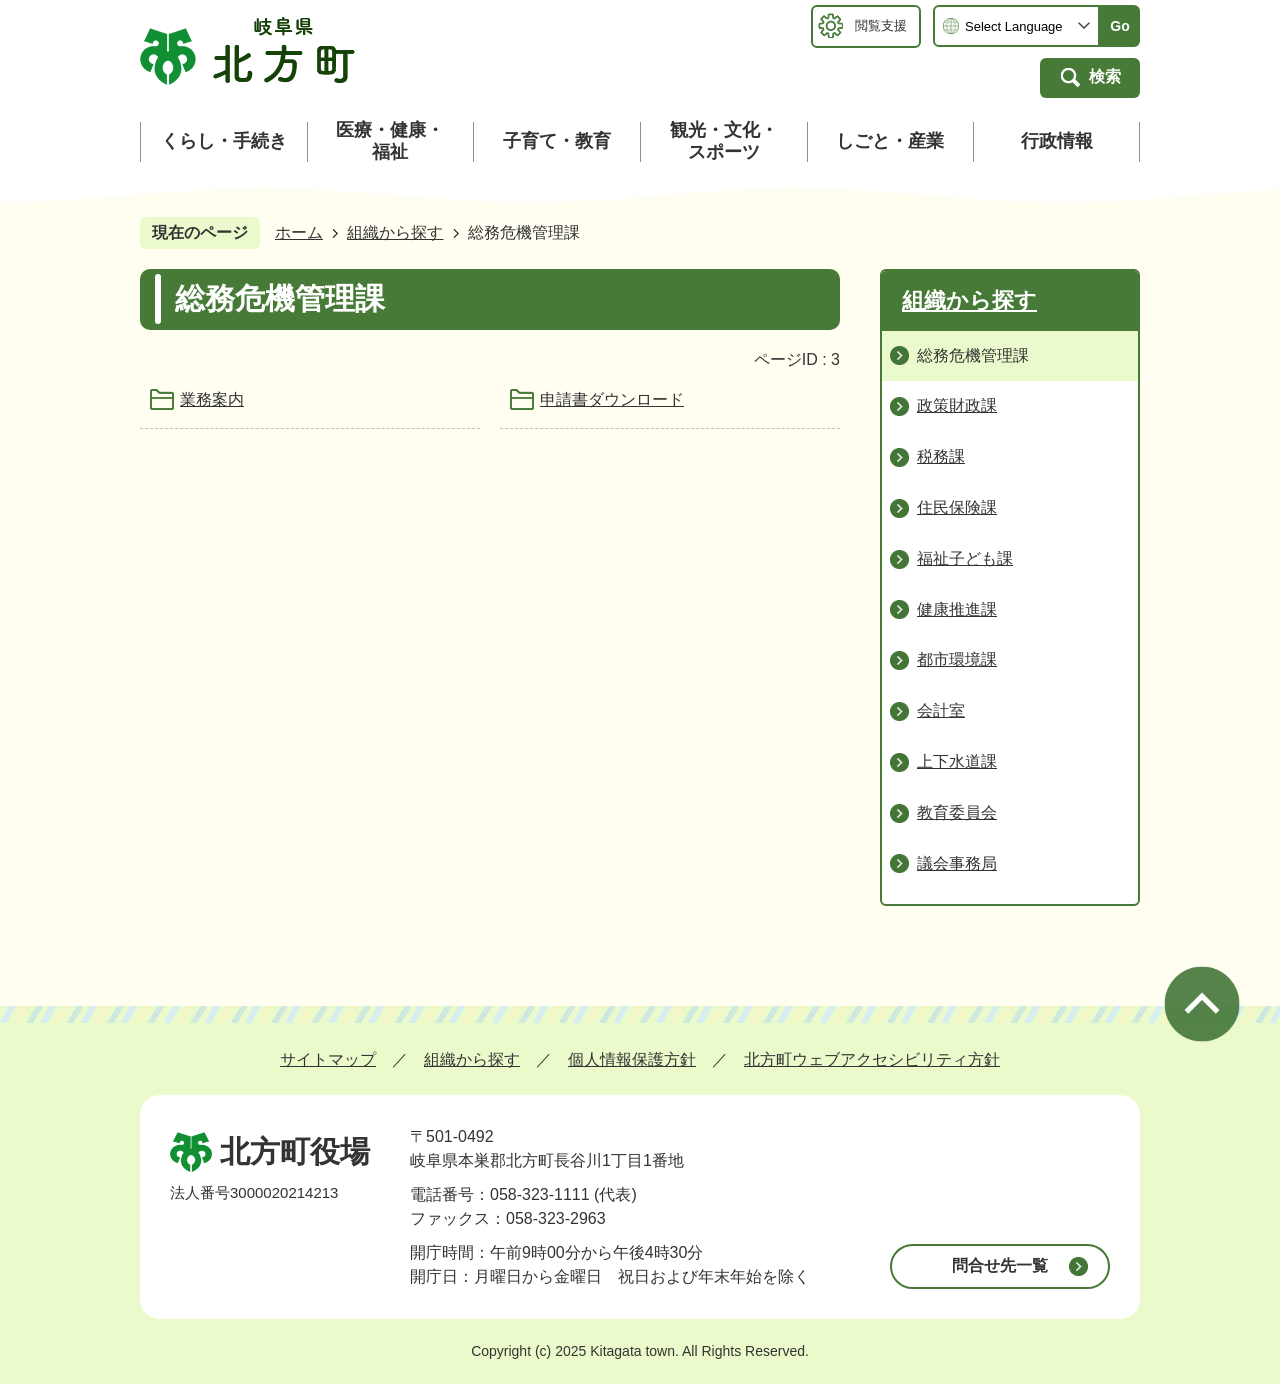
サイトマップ (328, 1059)
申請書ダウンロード (612, 399)
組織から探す (395, 232)
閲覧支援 (881, 25)
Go (1119, 26)
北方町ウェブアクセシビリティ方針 (872, 1059)
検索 (1105, 76)
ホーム (299, 232)
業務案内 (212, 399)
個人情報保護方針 (632, 1059)
